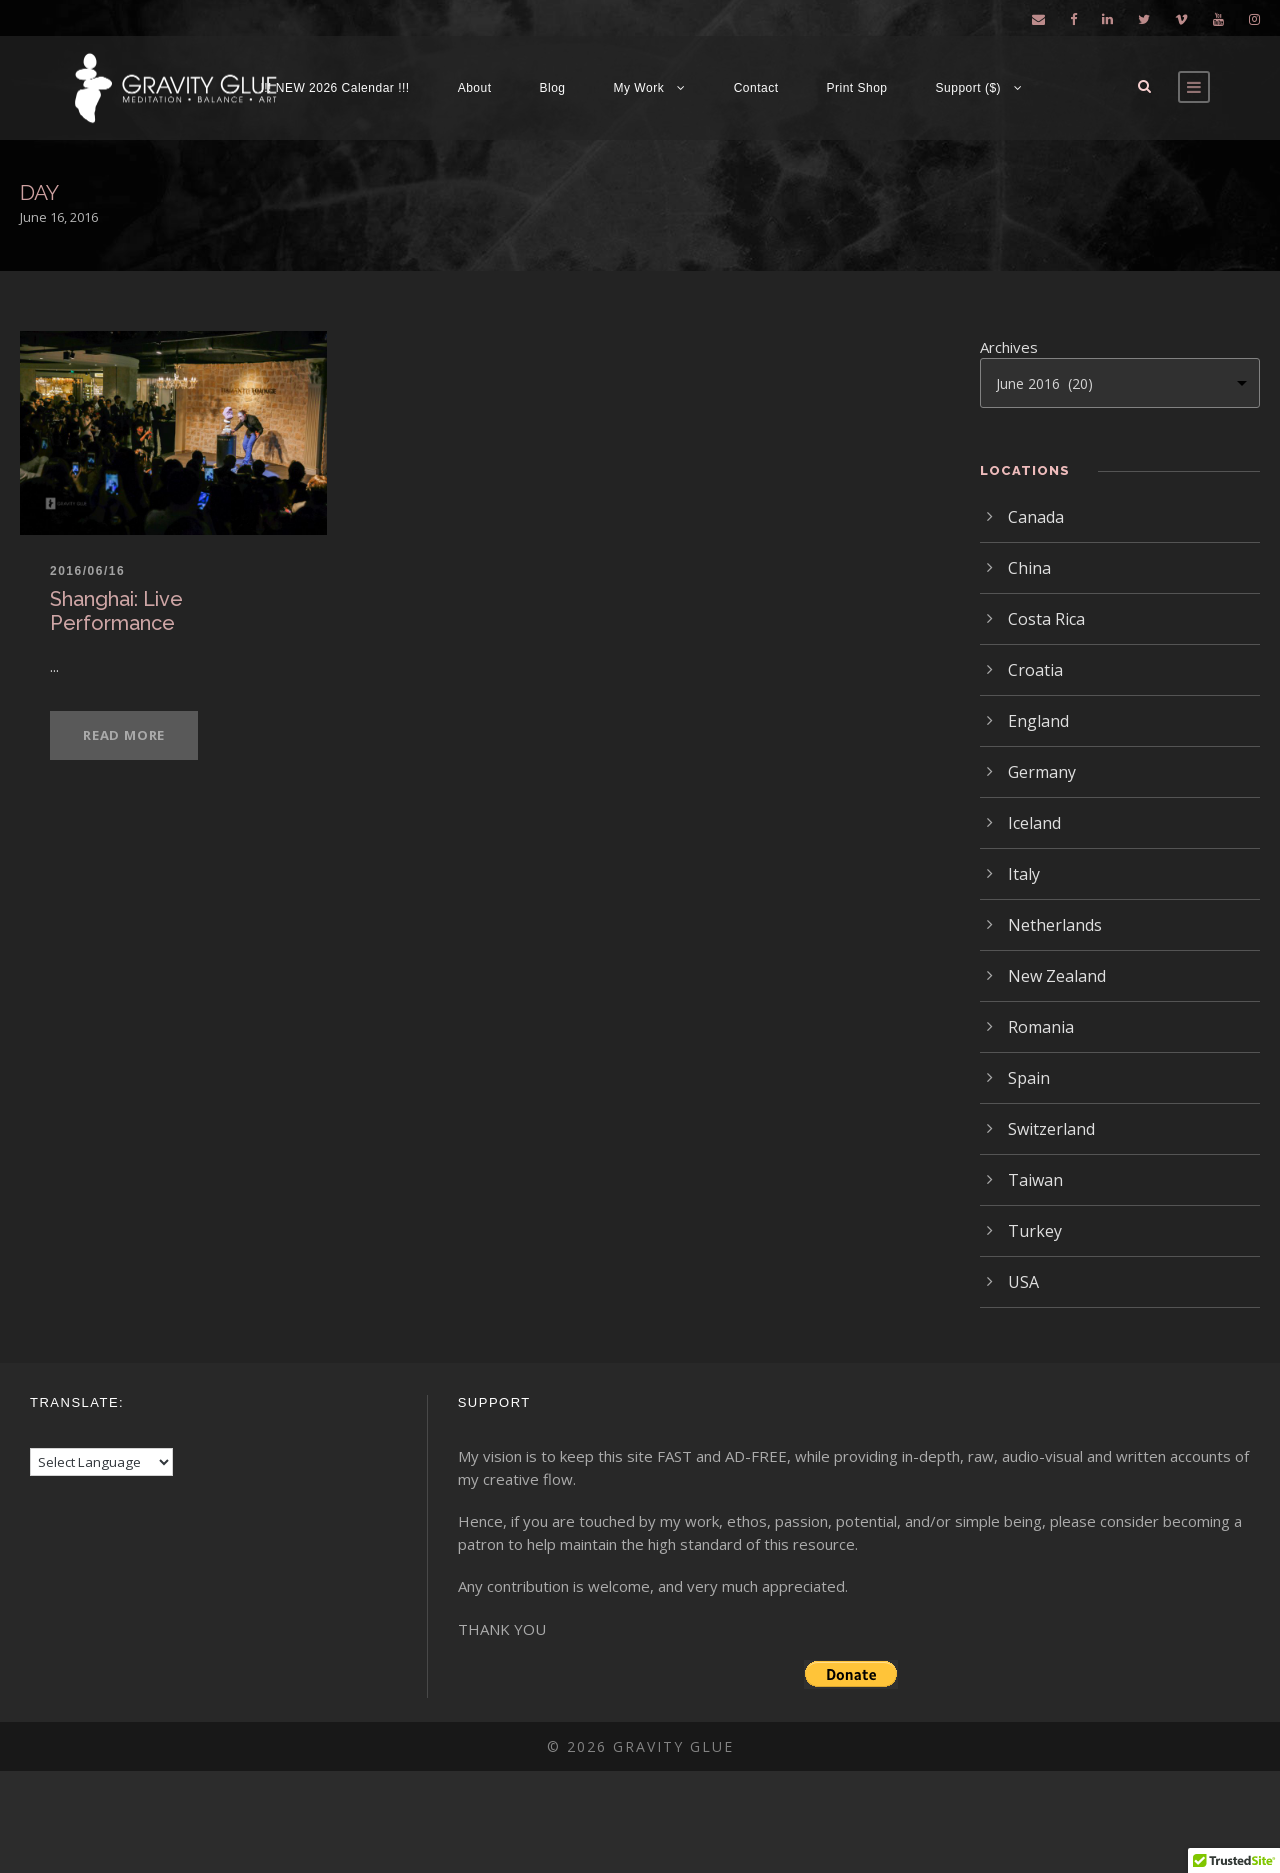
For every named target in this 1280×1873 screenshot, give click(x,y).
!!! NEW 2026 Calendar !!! (334, 88)
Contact (756, 88)
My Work (639, 88)
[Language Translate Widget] (101, 1462)
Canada (1036, 517)
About (475, 88)
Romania (1041, 1027)
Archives (1009, 347)
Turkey (1035, 1231)
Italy (1024, 874)
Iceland (1034, 823)
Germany (1042, 772)
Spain (1029, 1078)
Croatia (1035, 670)
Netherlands (1055, 925)
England (1038, 721)
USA (1023, 1282)
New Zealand (1057, 976)
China (1029, 568)
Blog (553, 88)
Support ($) (969, 88)
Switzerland (1051, 1129)
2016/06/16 (87, 571)
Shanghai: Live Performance (116, 611)
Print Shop (857, 88)
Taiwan (1035, 1180)
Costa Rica (1046, 619)
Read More (124, 735)
